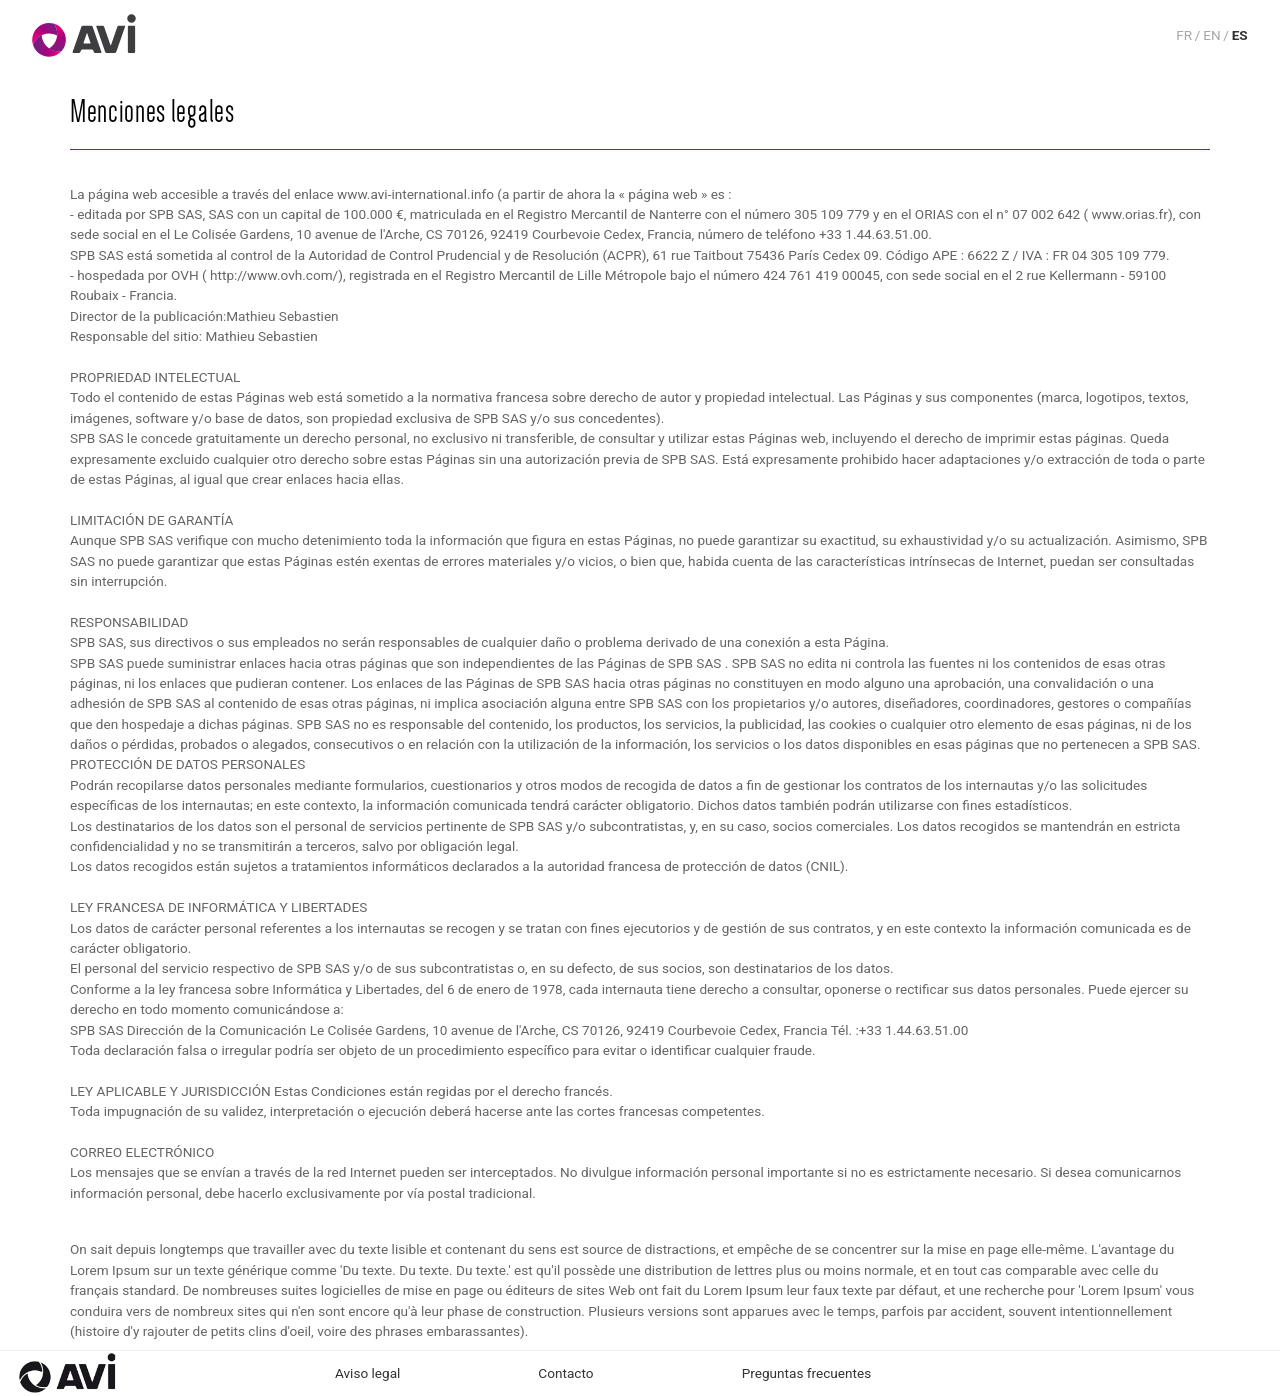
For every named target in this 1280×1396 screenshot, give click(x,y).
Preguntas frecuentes (807, 1373)
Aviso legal (367, 1373)
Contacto (565, 1373)
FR (1184, 35)
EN (1211, 35)
